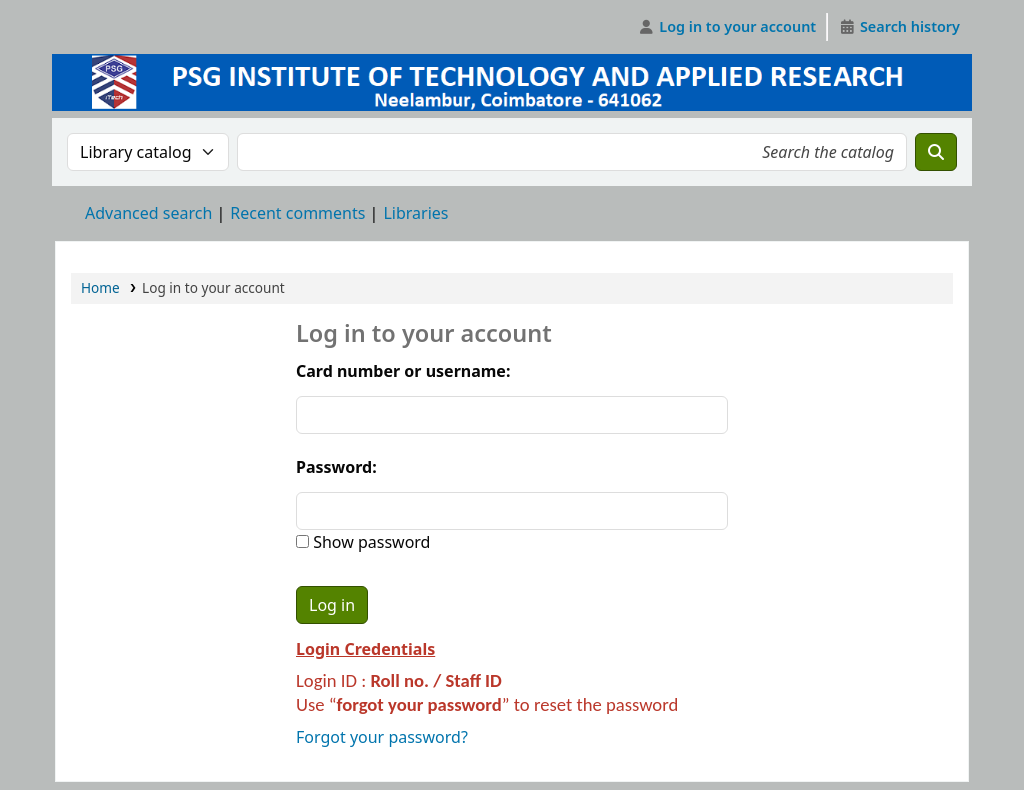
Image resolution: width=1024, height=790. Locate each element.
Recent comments (297, 213)
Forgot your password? (382, 737)
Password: (336, 467)
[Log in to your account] (727, 27)
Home (100, 287)
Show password (369, 542)
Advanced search (148, 213)
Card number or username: (403, 371)
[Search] (936, 152)
